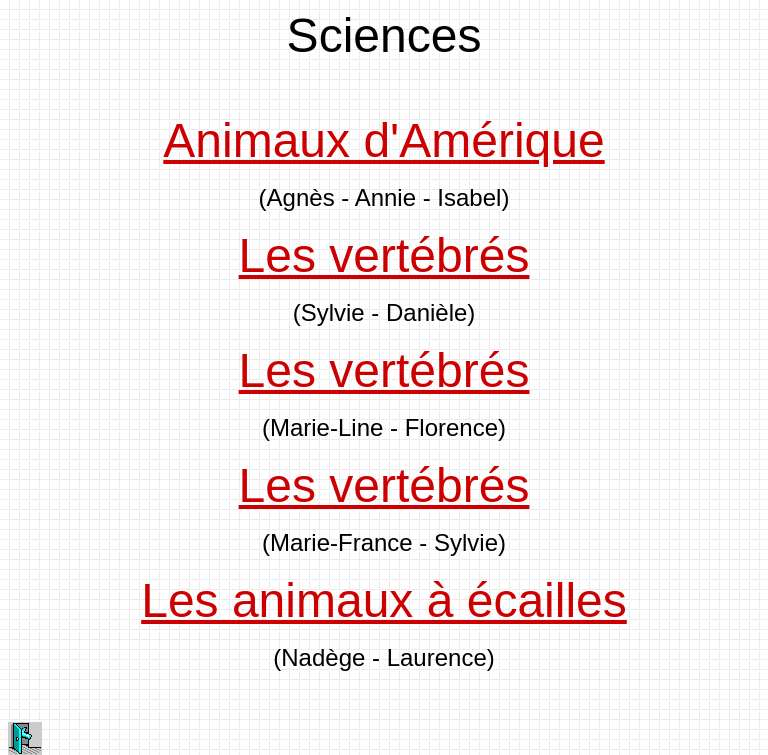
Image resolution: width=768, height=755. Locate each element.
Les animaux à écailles (384, 600)
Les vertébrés (384, 255)
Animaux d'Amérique (383, 140)
